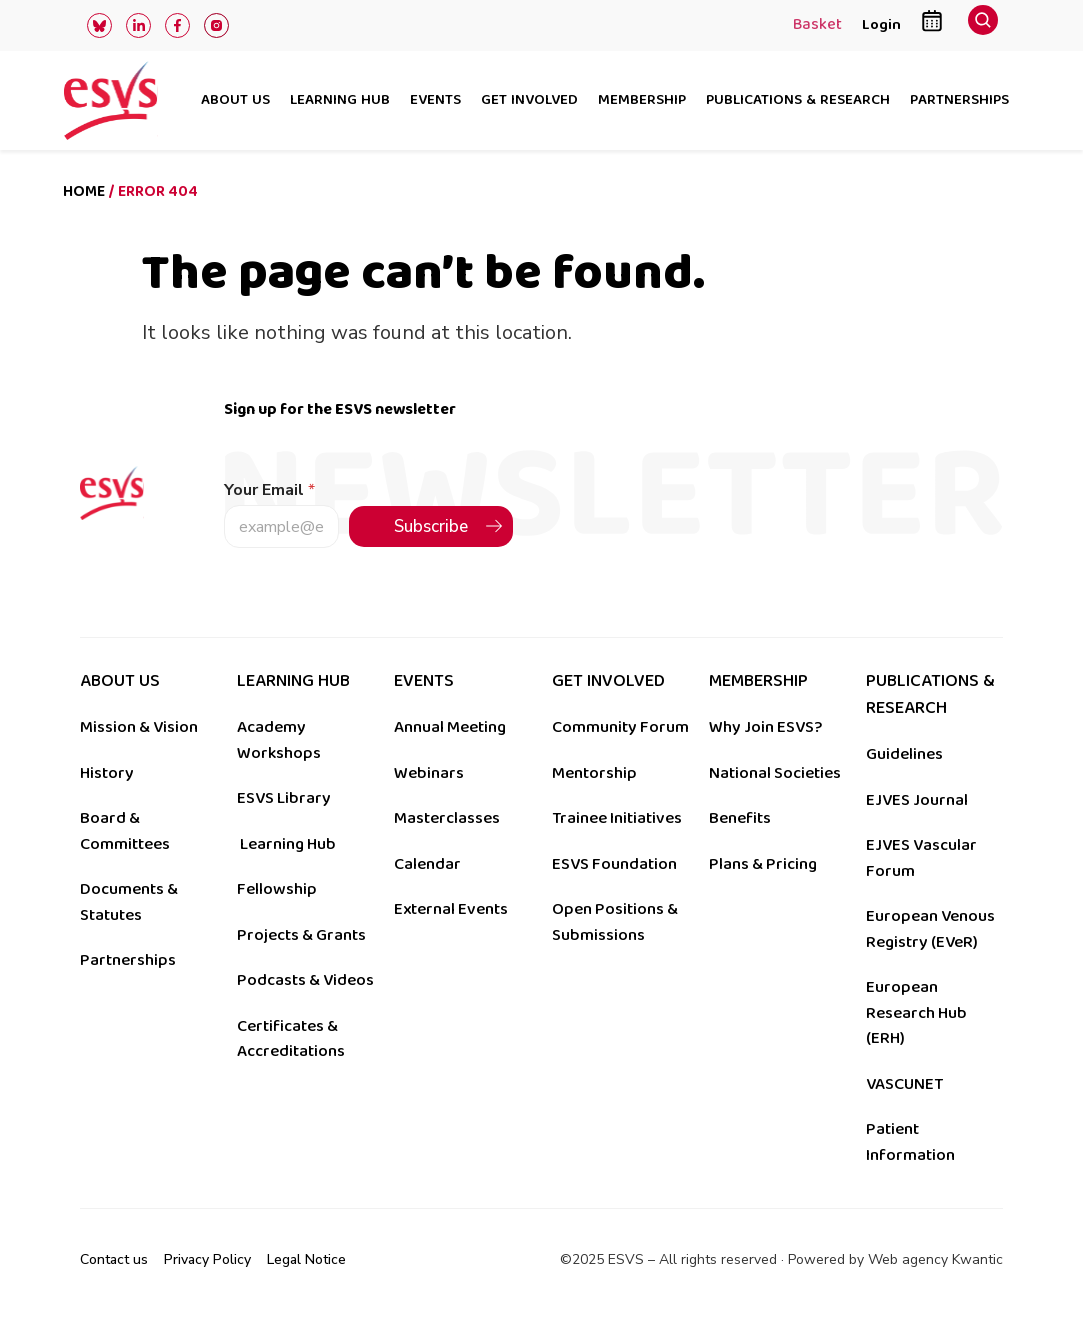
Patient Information (910, 1142)
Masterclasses (447, 818)
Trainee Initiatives (617, 818)
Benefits (740, 818)
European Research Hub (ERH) (916, 1012)
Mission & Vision (139, 727)
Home (84, 191)
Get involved (529, 101)
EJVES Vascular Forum (921, 858)
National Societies (775, 773)
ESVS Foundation (614, 864)
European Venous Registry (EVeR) (930, 929)
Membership (642, 101)
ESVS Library (284, 798)
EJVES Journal (917, 800)
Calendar (427, 864)
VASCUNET (904, 1084)
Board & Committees (125, 831)
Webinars (429, 773)
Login (881, 24)
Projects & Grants (301, 935)
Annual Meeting (450, 727)
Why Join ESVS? (765, 727)
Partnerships (959, 101)
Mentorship (594, 773)
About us (235, 101)
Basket (817, 26)
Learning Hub (288, 844)
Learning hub (340, 101)
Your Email (269, 490)
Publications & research (798, 101)
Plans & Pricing (763, 864)
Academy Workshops (279, 740)
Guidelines (904, 754)
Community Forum (620, 727)
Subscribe (431, 526)
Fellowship (277, 889)
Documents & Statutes (129, 902)
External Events (451, 909)
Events (435, 101)
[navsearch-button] (983, 25)
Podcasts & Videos (305, 980)
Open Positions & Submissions (615, 922)
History (107, 773)
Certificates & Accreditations (291, 1039)
